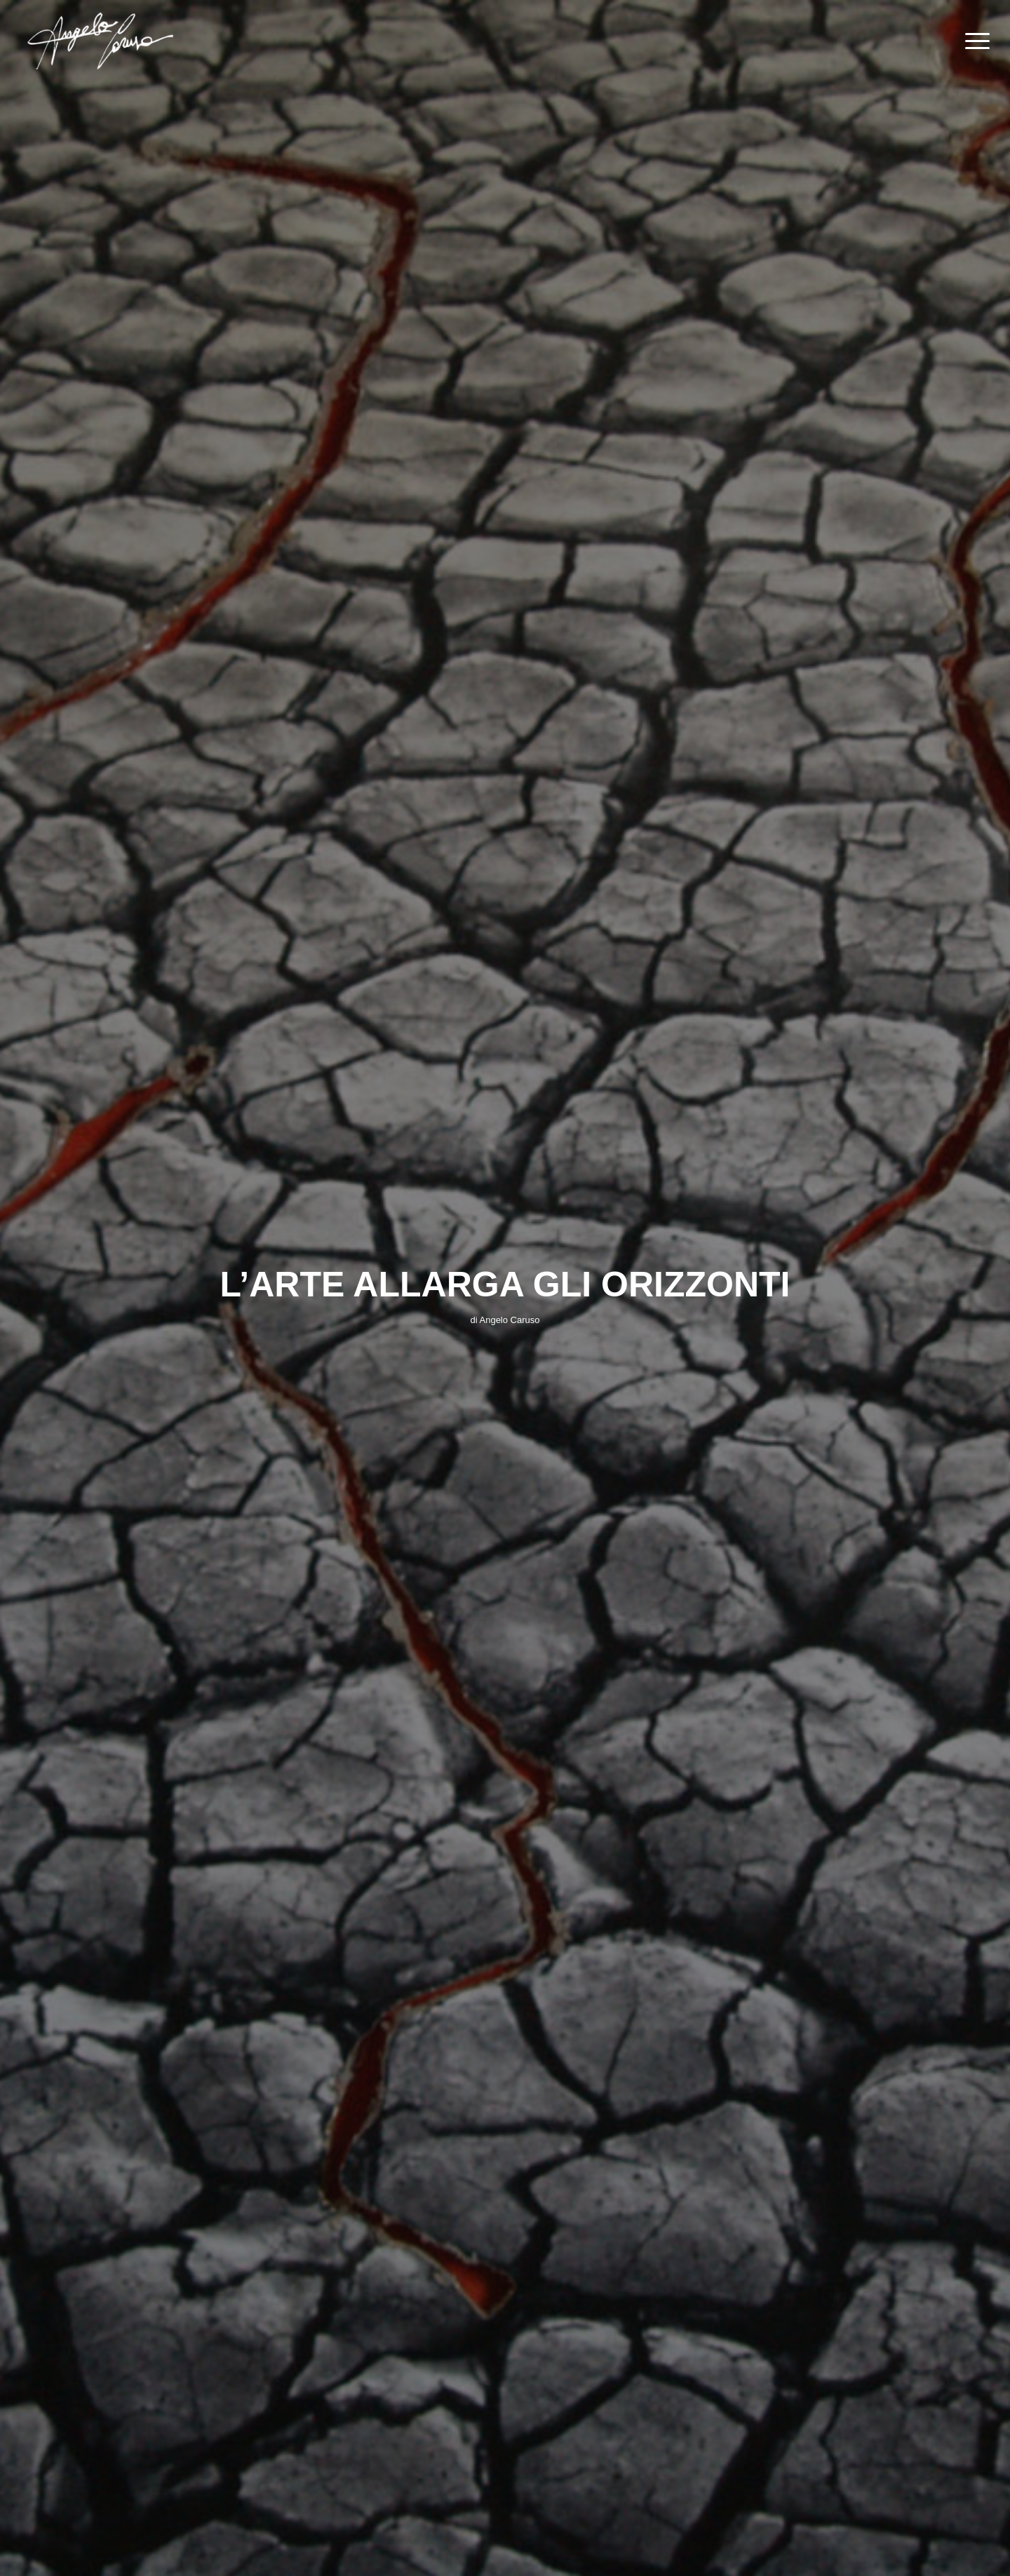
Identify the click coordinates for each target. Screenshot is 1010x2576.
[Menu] (973, 41)
